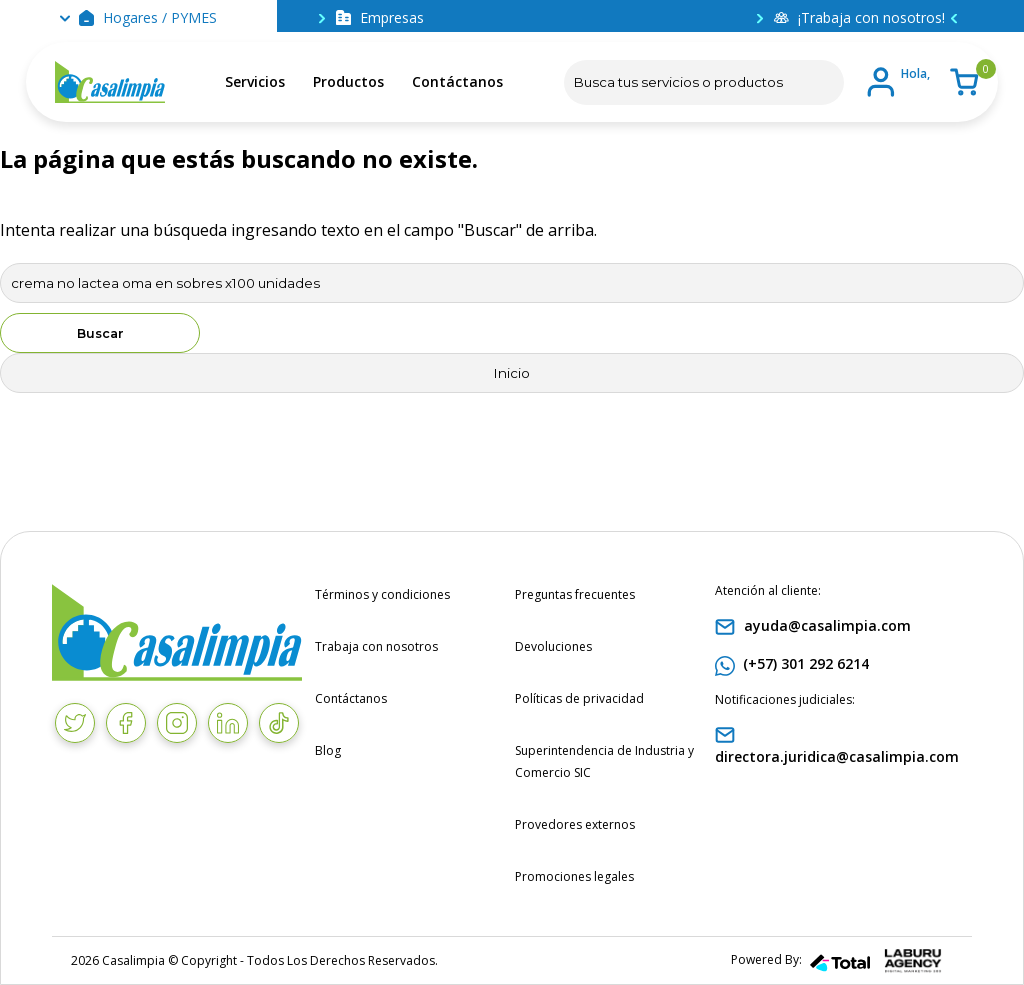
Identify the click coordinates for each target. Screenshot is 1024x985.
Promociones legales (574, 876)
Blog (328, 750)
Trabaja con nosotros (376, 646)
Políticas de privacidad (579, 698)
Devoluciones (553, 646)
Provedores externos (575, 824)
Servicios (255, 81)
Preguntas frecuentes (575, 594)
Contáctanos (457, 81)
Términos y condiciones (382, 594)
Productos (348, 81)
